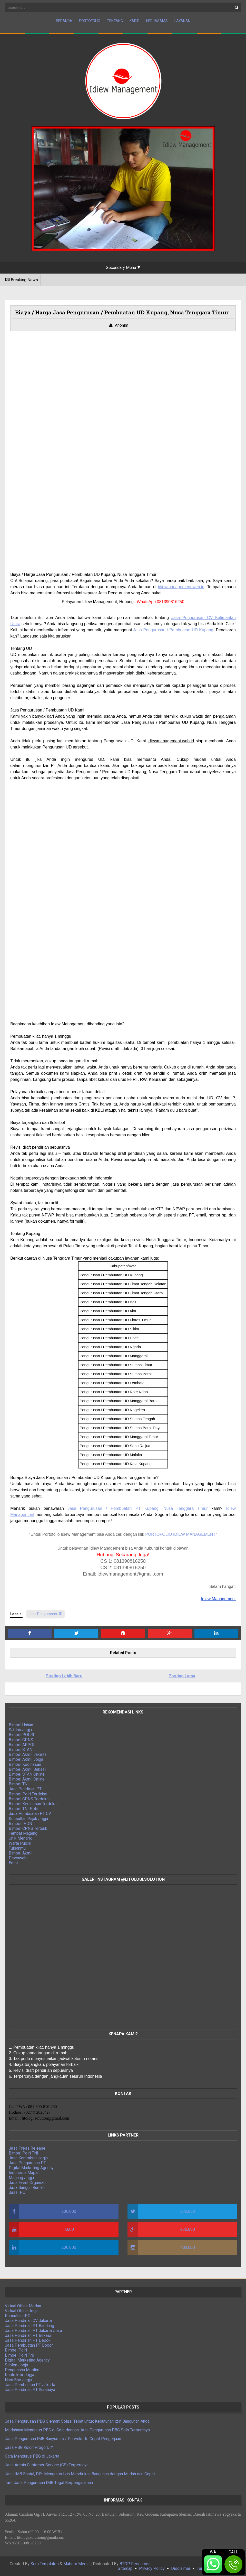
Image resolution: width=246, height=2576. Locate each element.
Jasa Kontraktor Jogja (28, 2158)
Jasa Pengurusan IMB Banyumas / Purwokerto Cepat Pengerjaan (63, 2438)
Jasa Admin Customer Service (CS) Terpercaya (46, 2464)
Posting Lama (182, 1675)
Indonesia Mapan (24, 2172)
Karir (135, 21)
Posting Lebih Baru (64, 1675)
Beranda (64, 21)
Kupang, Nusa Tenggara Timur (176, 1508)
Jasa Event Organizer (28, 2182)
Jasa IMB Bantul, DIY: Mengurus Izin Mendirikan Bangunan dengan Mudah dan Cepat (80, 2473)
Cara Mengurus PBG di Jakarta (32, 2456)
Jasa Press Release (27, 2148)
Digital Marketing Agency (31, 2167)
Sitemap (125, 2568)
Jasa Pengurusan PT (27, 2162)
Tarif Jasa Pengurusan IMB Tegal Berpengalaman (49, 2482)
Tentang (115, 21)
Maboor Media (76, 2563)
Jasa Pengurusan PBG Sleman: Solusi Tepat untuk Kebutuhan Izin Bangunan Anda (77, 2421)
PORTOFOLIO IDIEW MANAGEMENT (180, 1534)
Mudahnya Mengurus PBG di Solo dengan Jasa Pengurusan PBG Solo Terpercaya (77, 2430)
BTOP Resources (135, 2563)
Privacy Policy (152, 2568)
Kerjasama (157, 21)
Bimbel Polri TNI (23, 2153)
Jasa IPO (17, 2192)
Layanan (182, 21)
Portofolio (89, 21)
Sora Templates (45, 2563)
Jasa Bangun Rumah (27, 2187)
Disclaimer (180, 2568)
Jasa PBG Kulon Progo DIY (29, 2447)
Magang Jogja (21, 2177)
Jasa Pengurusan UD (45, 1614)
